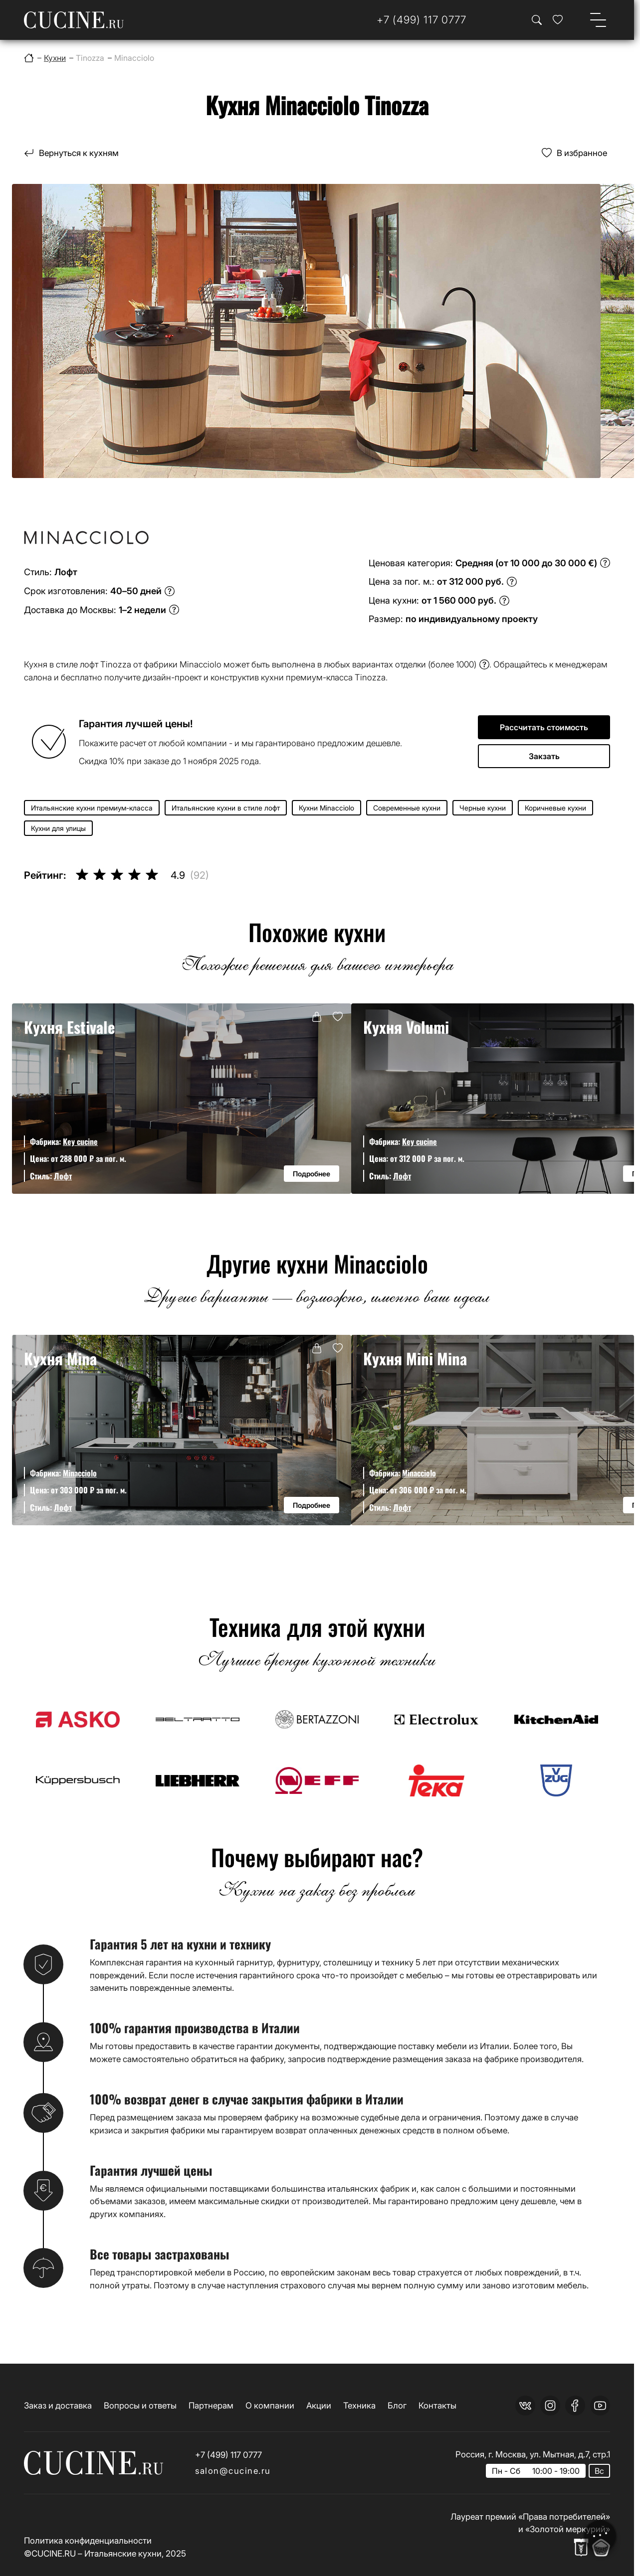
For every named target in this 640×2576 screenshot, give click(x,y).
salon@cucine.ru (233, 2470)
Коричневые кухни (555, 808)
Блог (397, 2405)
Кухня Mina (60, 1358)
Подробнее (311, 1173)
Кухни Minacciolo (326, 808)
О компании (269, 2405)
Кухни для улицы (58, 828)
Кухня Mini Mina (415, 1358)
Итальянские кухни (123, 2553)
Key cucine (80, 1141)
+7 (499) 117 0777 (228, 2454)
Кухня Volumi (406, 1026)
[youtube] (600, 2405)
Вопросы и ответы (140, 2405)
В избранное (582, 153)
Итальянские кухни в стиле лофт (226, 808)
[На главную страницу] (74, 19)
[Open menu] (598, 20)
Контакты (437, 2405)
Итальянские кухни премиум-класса (92, 808)
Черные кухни (482, 808)
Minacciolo (80, 1472)
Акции (318, 2405)
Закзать (544, 756)
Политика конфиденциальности (88, 2540)
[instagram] (550, 2405)
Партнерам (211, 2405)
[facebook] (575, 2405)
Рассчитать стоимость (544, 727)
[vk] (525, 2405)
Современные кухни (406, 808)
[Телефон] (421, 19)
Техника (359, 2405)
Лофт (63, 1175)
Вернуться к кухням (79, 153)
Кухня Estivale (69, 1026)
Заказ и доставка (58, 2405)
